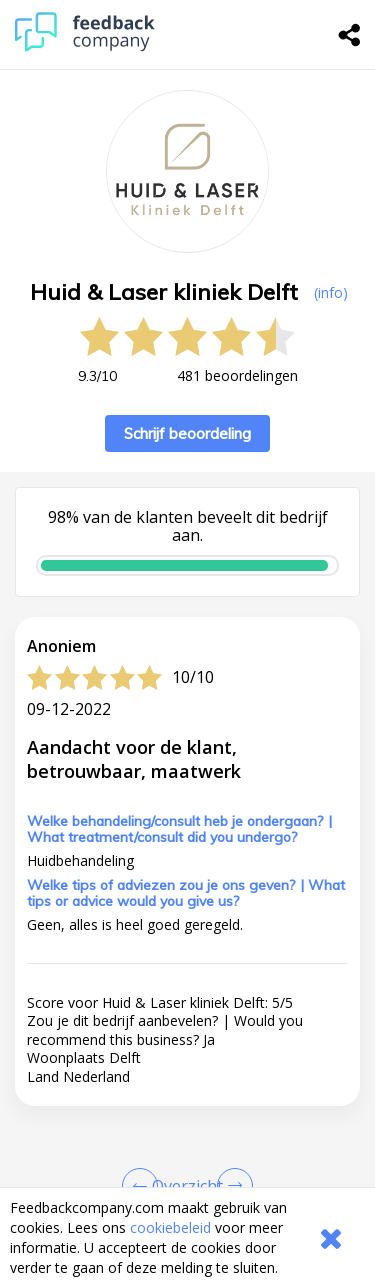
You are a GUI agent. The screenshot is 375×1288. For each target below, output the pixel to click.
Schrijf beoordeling (187, 433)
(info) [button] (331, 292)
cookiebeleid (170, 1227)
